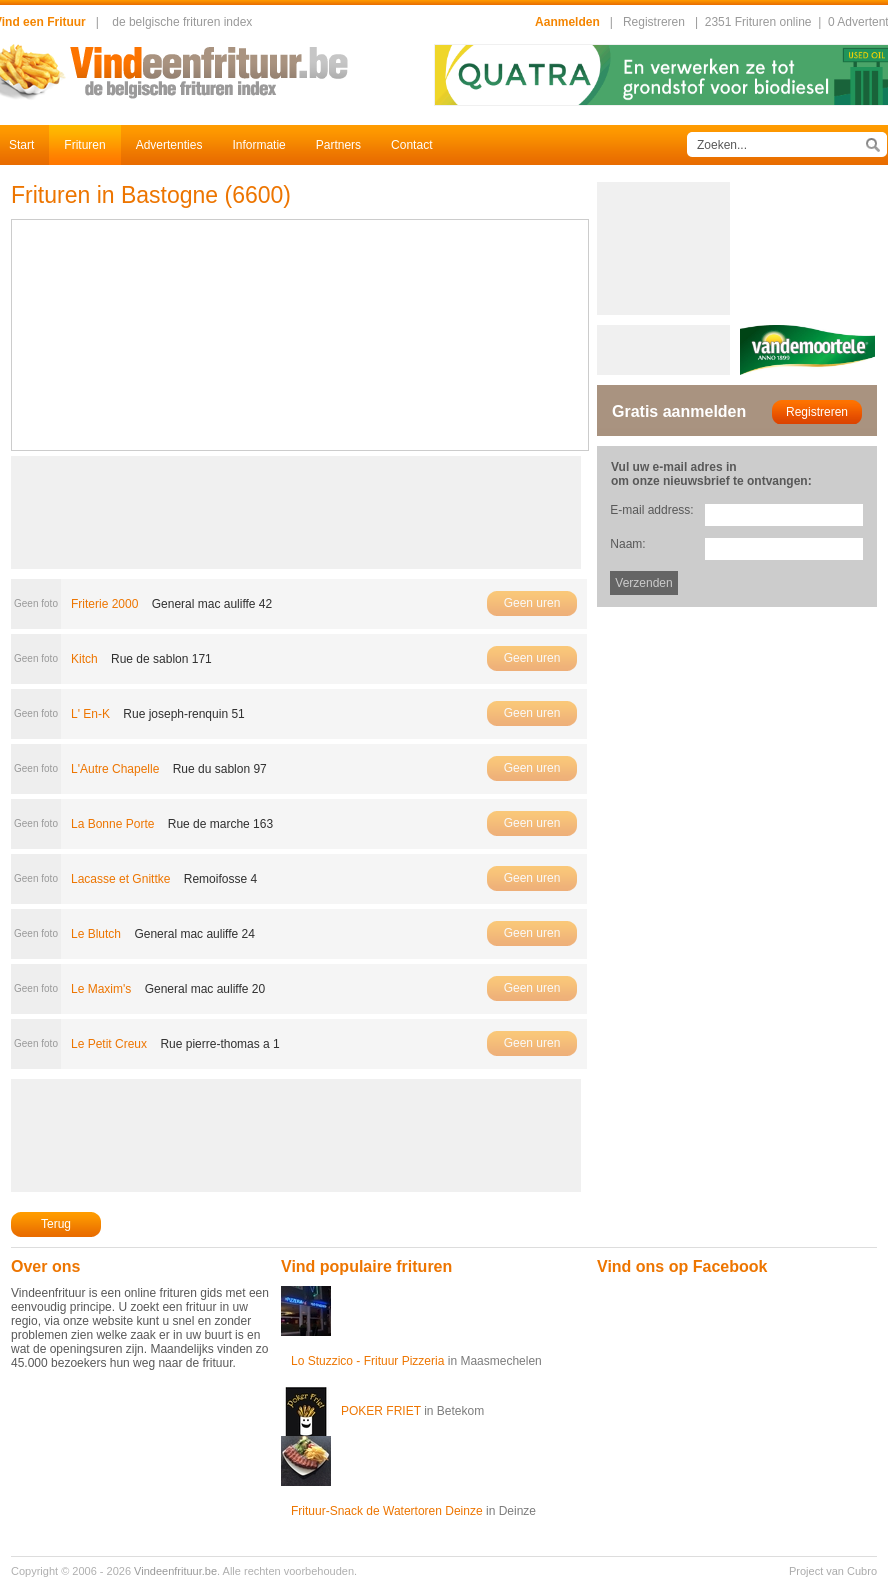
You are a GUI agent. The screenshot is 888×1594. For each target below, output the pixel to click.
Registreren (654, 22)
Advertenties (169, 145)
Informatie (258, 145)
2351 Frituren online (758, 22)
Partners (338, 145)
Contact (411, 145)
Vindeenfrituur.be (175, 1571)
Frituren (84, 145)
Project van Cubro (833, 1571)
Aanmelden (567, 22)
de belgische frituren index (182, 22)
